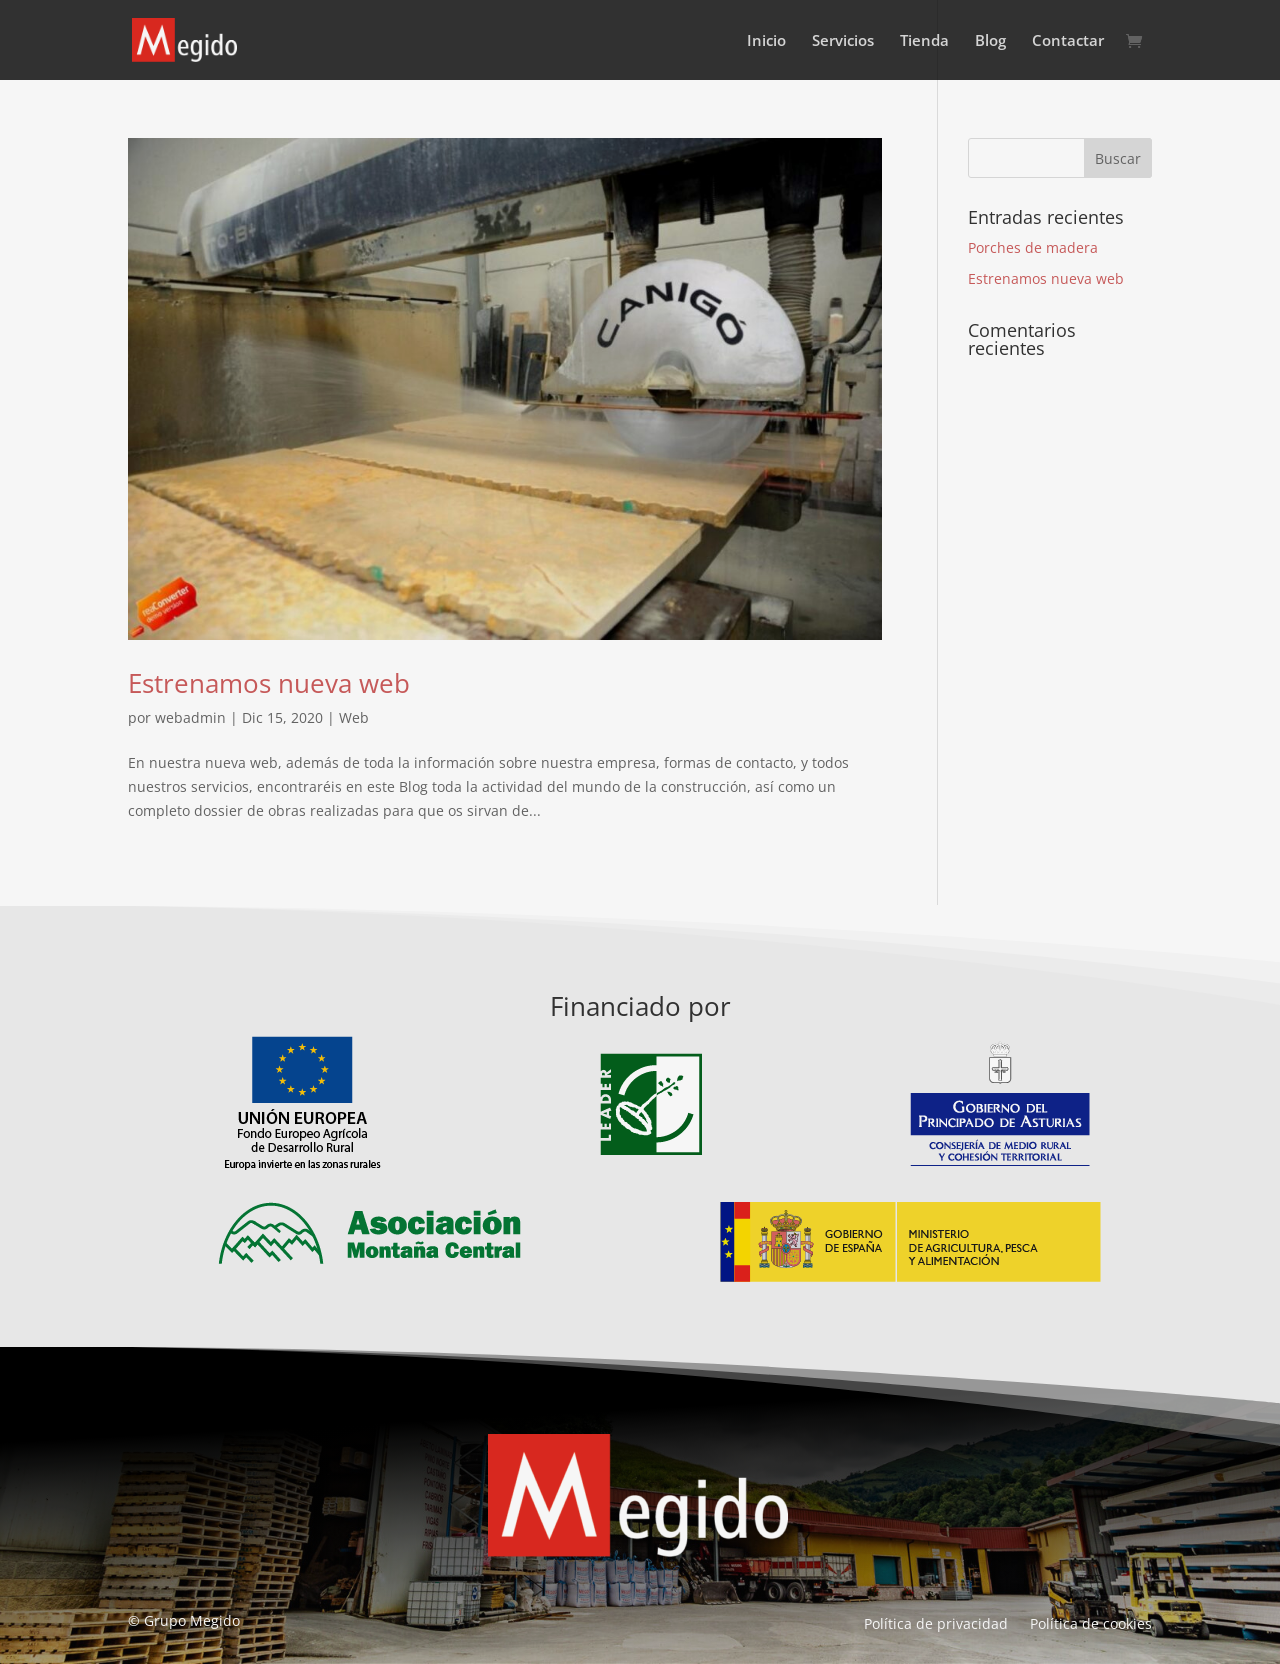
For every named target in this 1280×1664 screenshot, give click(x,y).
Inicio (766, 41)
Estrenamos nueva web (269, 683)
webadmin (190, 717)
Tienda (924, 41)
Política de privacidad (936, 1625)
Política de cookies (1091, 1625)
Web (354, 717)
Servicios (843, 41)
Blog (990, 41)
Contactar (1068, 41)
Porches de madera (1033, 247)
